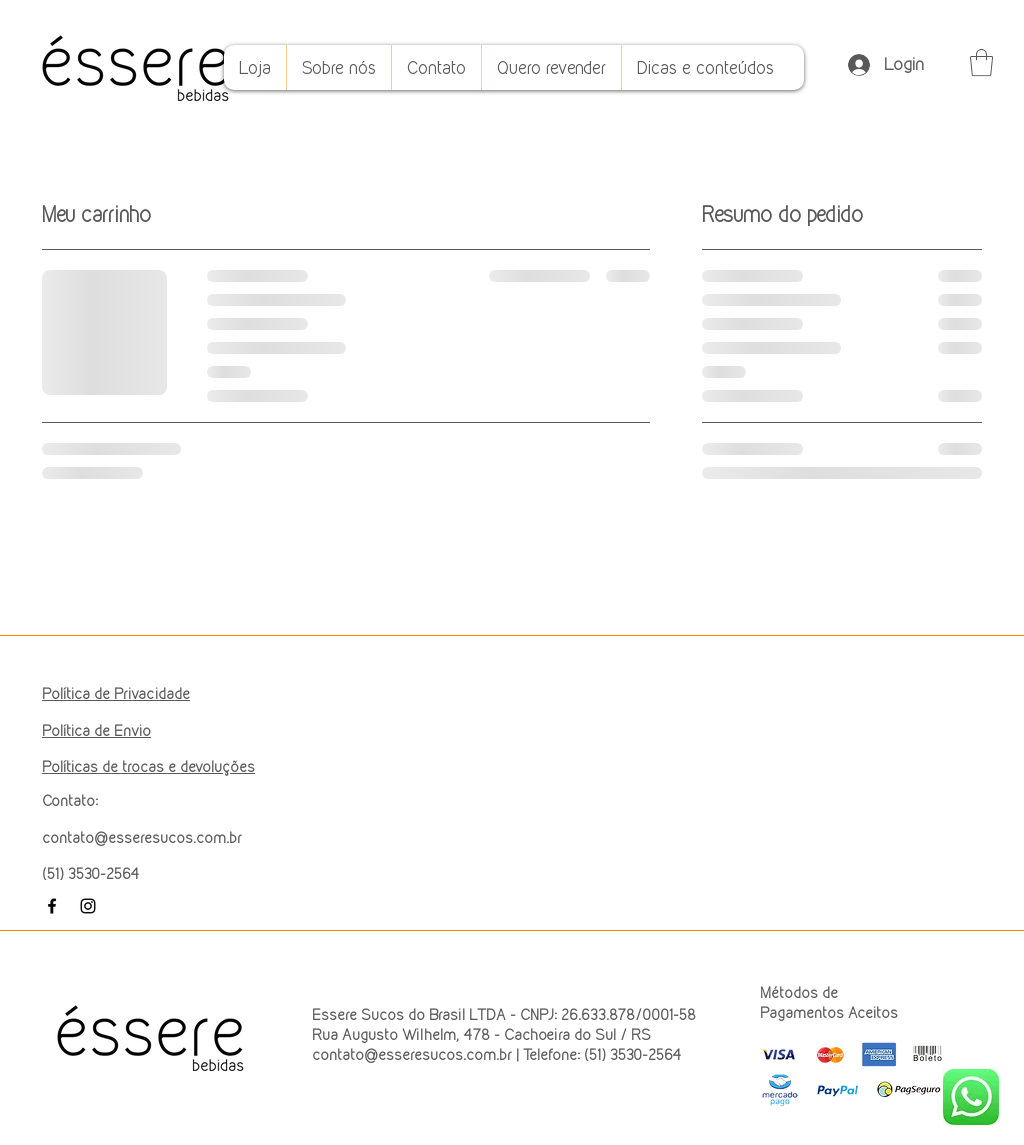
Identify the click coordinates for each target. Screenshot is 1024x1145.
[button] (981, 62)
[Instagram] (88, 906)
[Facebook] (52, 906)
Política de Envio (96, 731)
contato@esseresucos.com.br (142, 838)
